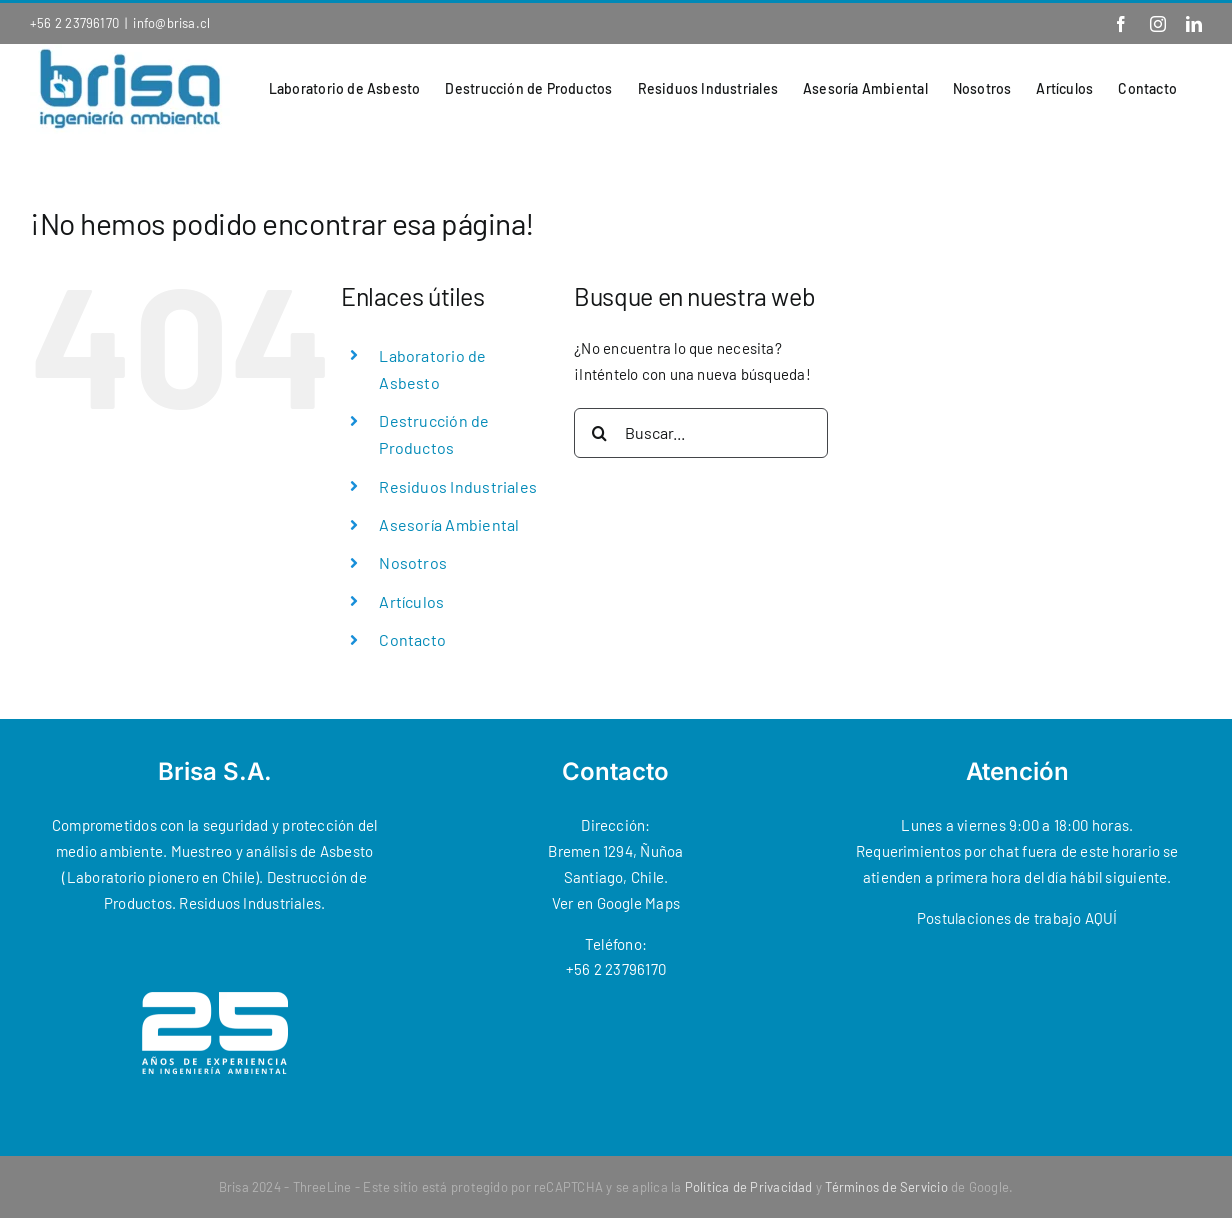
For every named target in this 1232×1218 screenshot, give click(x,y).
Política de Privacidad (749, 1187)
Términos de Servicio (886, 1187)
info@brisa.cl (171, 23)
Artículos (411, 601)
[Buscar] (599, 433)
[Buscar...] (700, 433)
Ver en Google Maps (616, 903)
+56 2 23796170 (74, 23)
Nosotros (413, 562)
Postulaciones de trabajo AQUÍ (1017, 918)
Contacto (412, 639)
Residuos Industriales (458, 486)
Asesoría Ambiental (449, 524)
